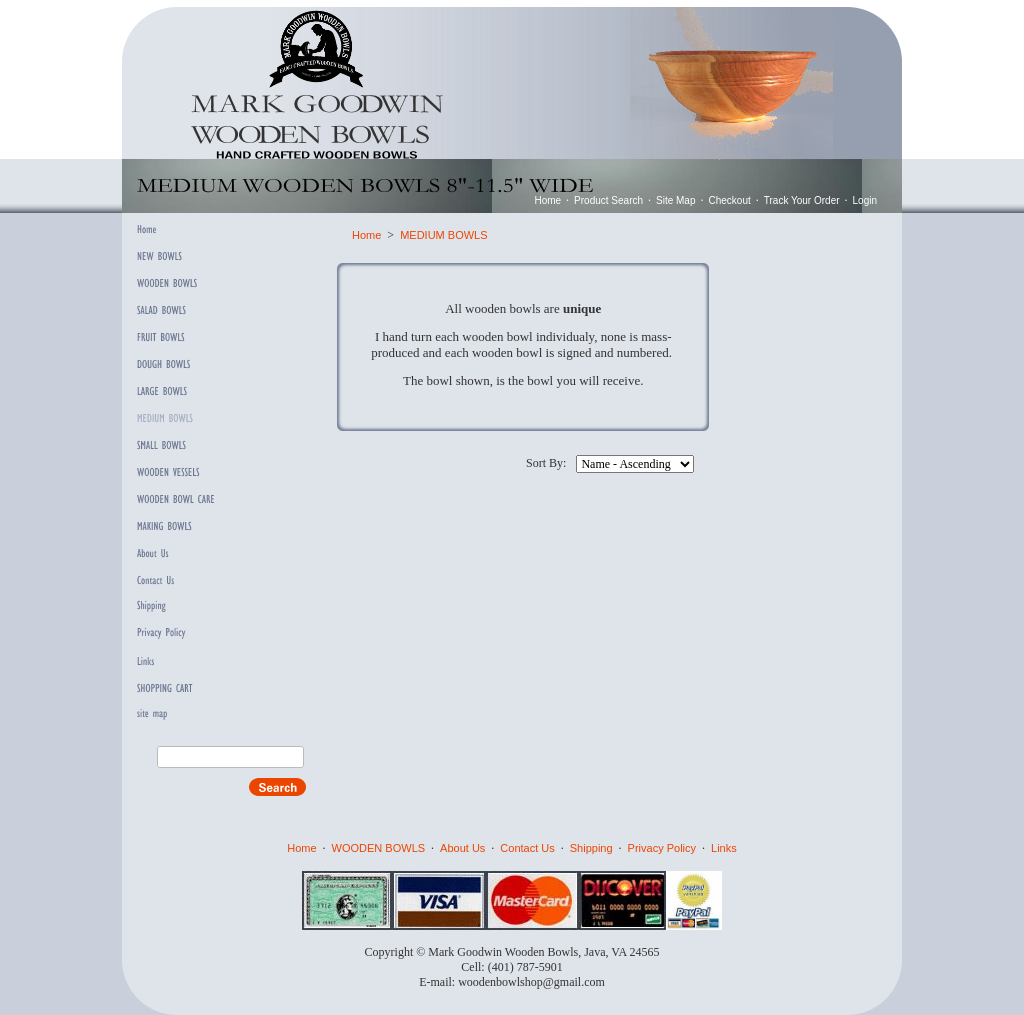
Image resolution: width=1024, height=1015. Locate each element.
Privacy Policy (662, 848)
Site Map (675, 200)
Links (724, 848)
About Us (462, 848)
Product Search (608, 200)
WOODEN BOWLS (379, 848)
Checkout (730, 200)
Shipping (591, 848)
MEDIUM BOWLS (443, 235)
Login (865, 200)
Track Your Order (802, 200)
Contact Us (527, 848)
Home (547, 200)
